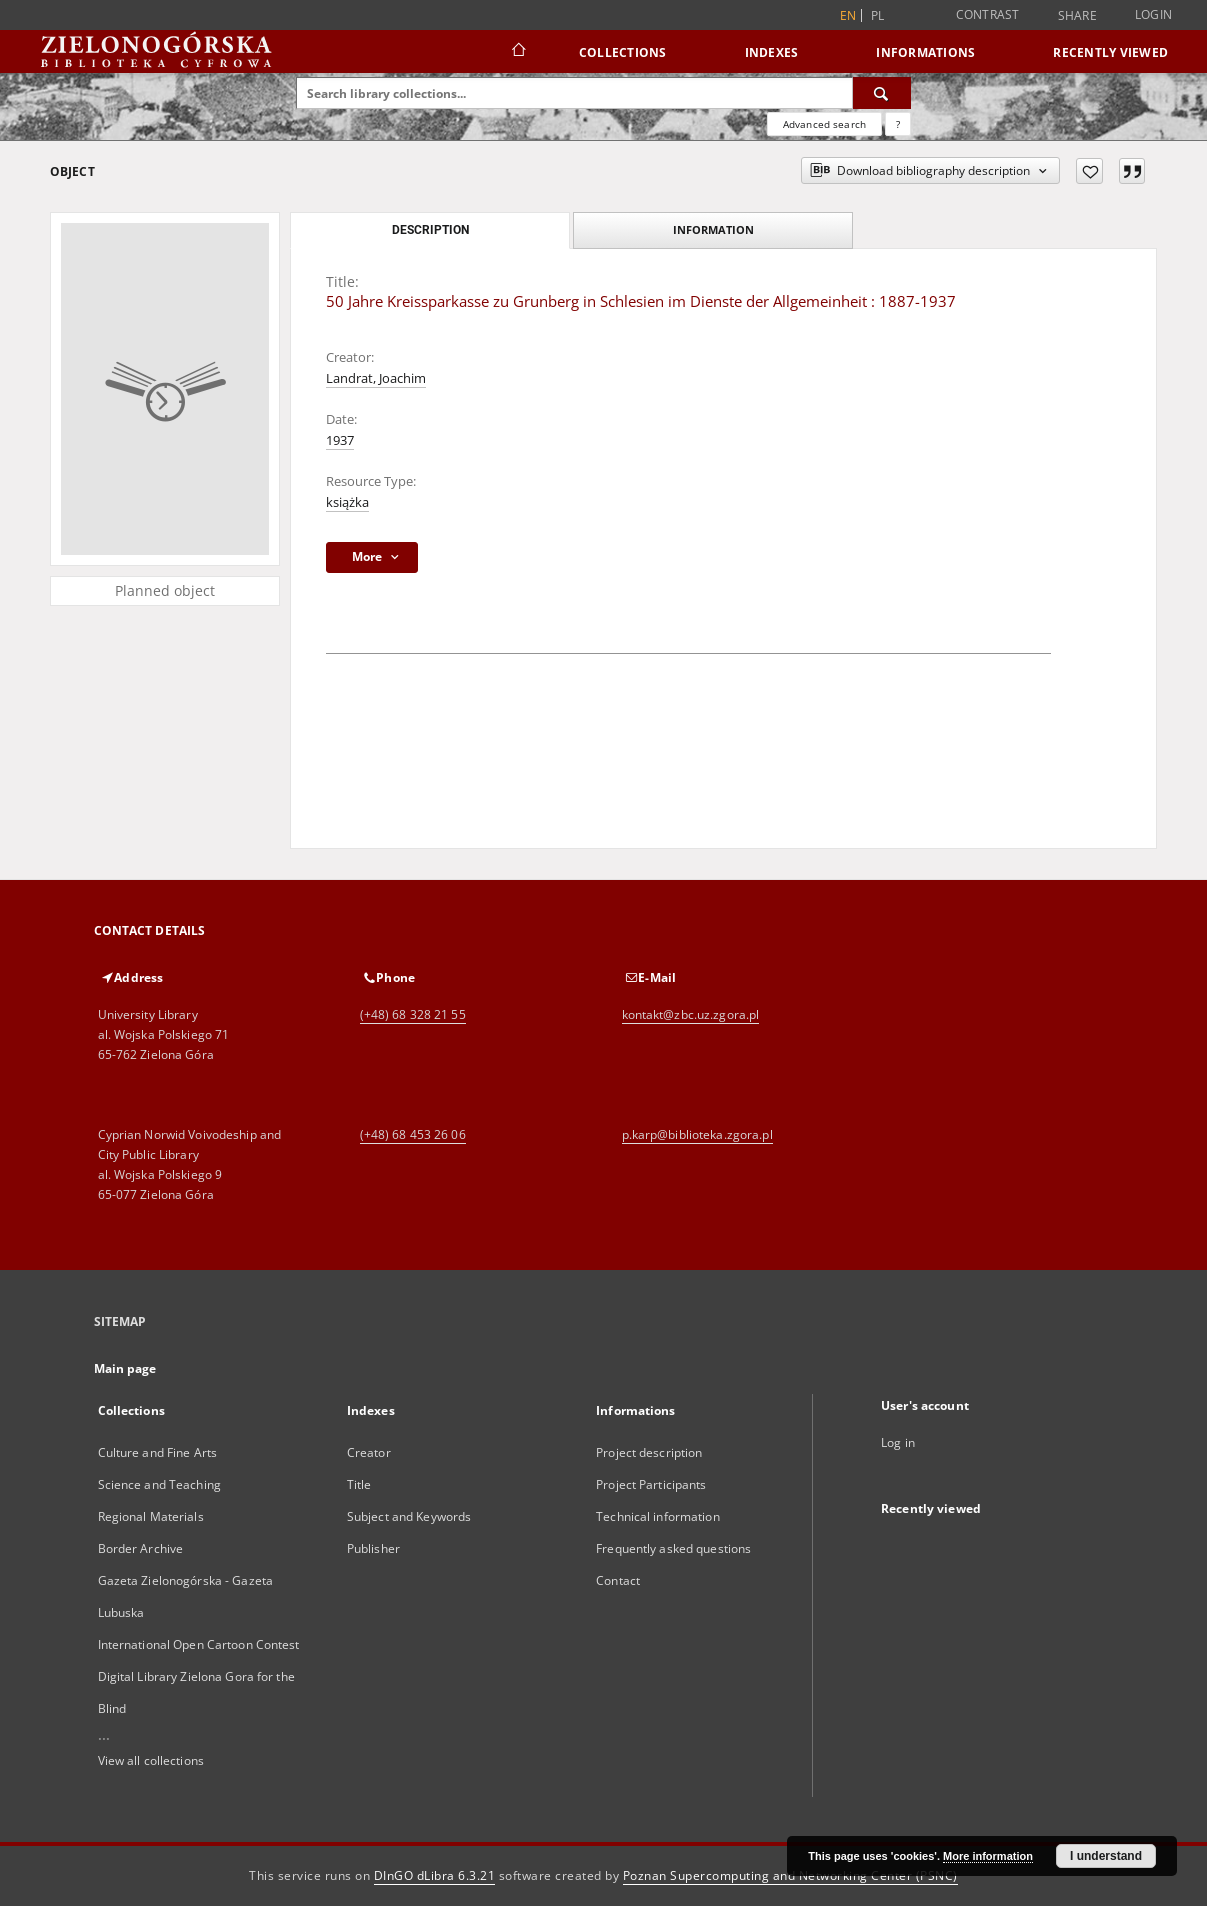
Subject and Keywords (409, 1516)
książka (347, 502)
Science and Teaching (159, 1484)
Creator (369, 1452)
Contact (618, 1580)
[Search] (882, 93)
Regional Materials (151, 1516)
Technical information (658, 1516)
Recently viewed (1110, 52)
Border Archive (141, 1548)
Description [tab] (430, 230)
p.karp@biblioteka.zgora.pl (697, 1134)
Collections (623, 52)
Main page (125, 1368)
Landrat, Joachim (376, 378)
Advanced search (824, 124)
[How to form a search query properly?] (898, 124)
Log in (898, 1442)
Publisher (373, 1548)
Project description (649, 1452)
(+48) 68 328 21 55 (413, 1014)
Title (359, 1484)
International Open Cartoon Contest (199, 1644)
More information (988, 1856)
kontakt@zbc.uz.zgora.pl (691, 1014)
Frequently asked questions (673, 1548)
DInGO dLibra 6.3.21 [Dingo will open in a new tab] (435, 1875)
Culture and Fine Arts (158, 1452)
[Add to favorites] (1089, 171)
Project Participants (651, 1484)
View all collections (151, 1760)
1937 (340, 440)
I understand (1106, 1856)
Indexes (772, 52)
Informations (925, 52)
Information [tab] (713, 229)
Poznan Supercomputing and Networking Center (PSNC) (790, 1875)
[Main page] (517, 52)
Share (1077, 16)
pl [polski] (878, 15)
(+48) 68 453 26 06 (413, 1134)
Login (1153, 14)
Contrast (988, 14)
